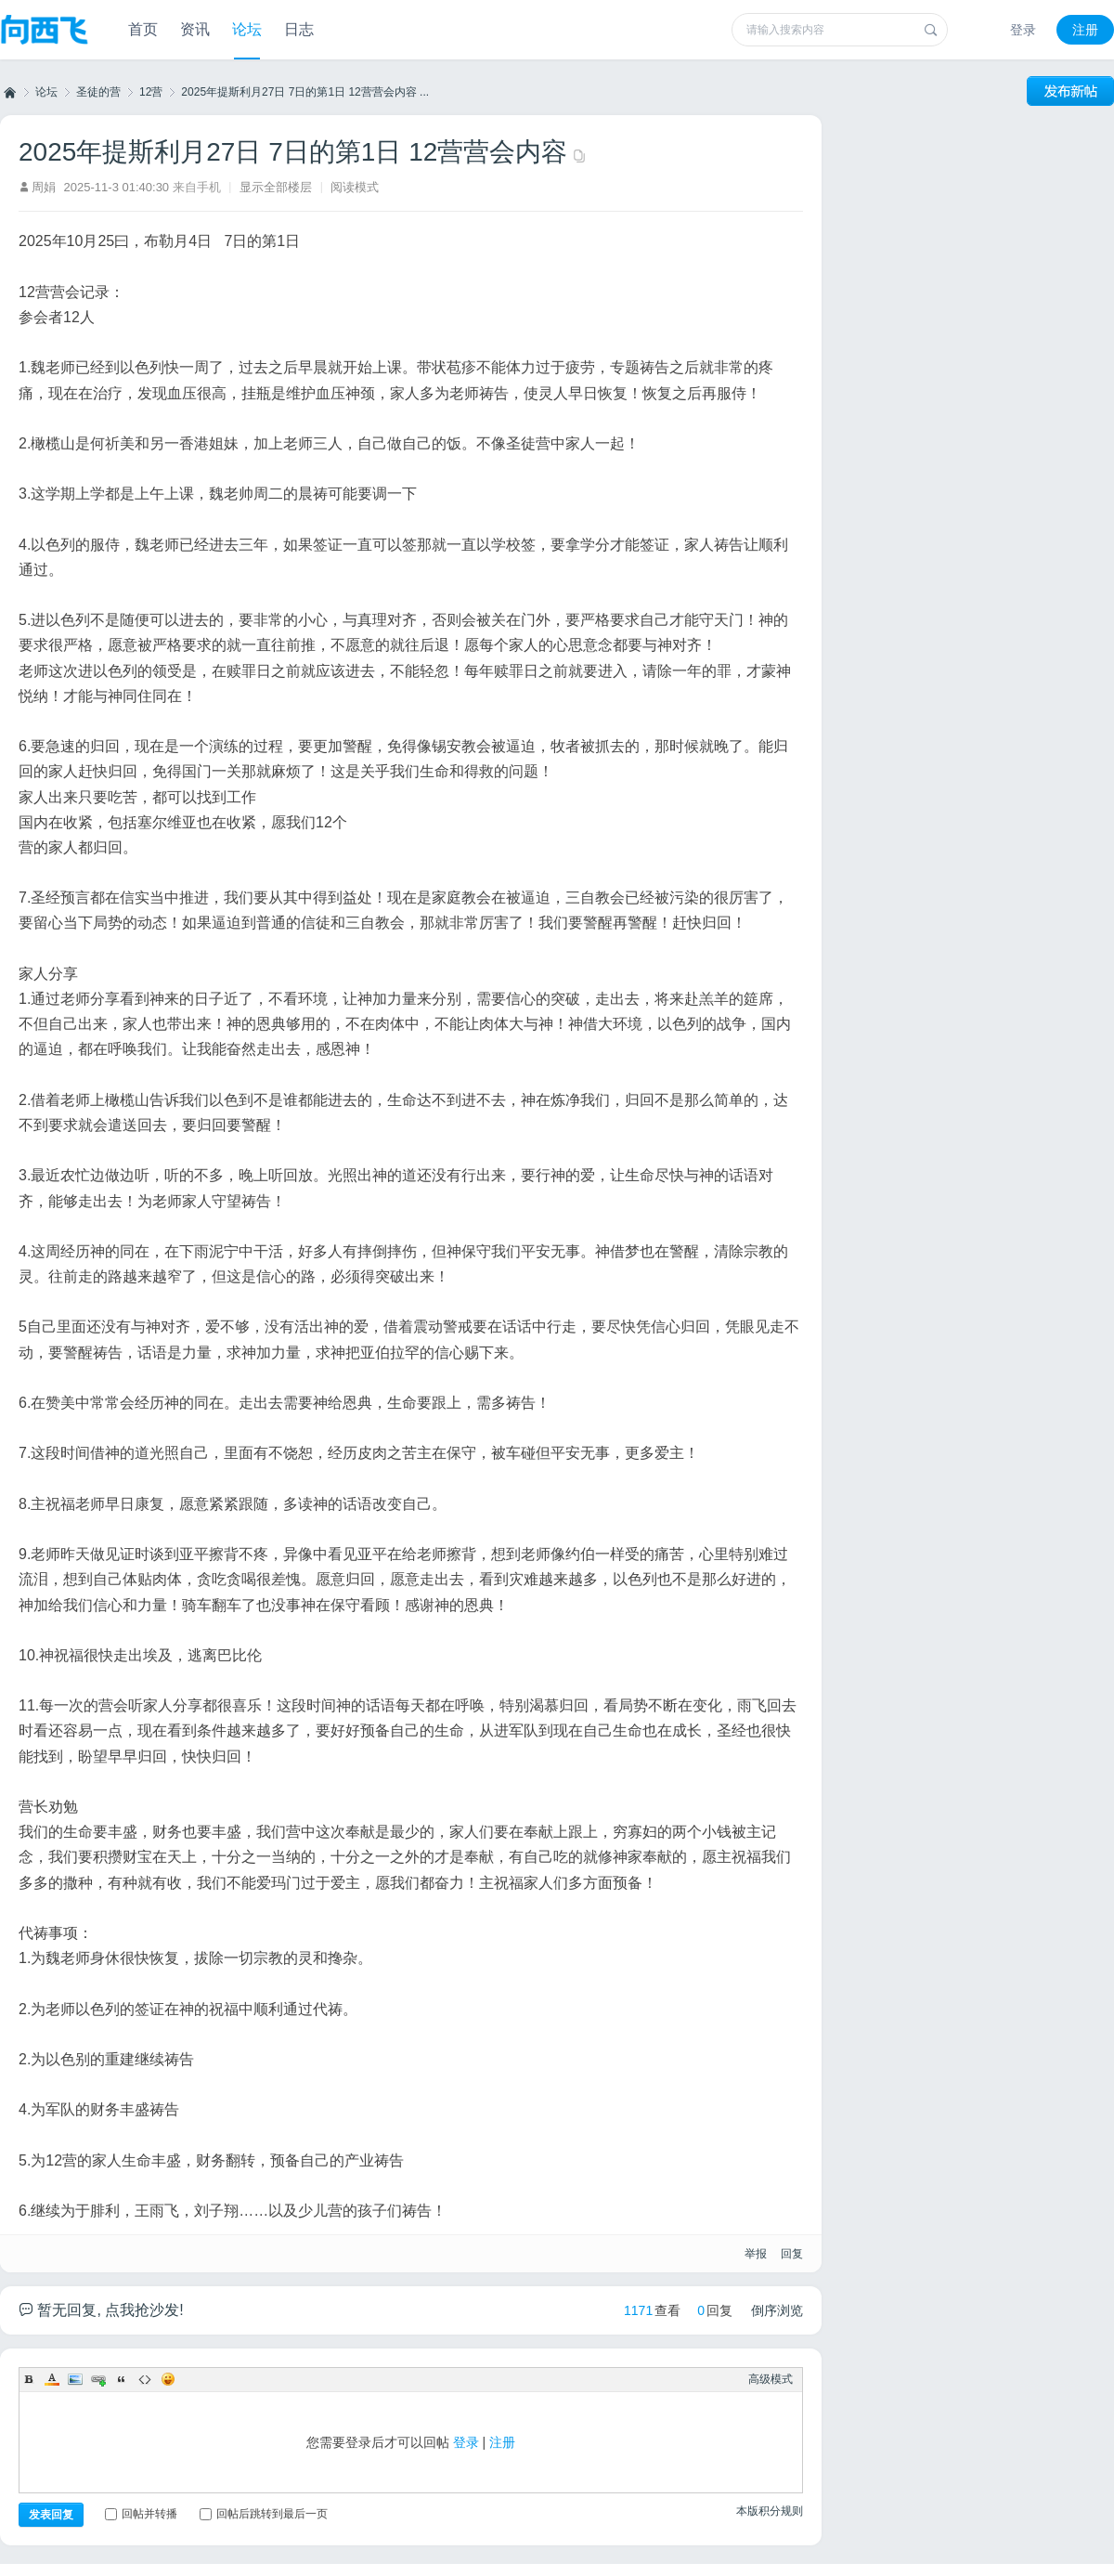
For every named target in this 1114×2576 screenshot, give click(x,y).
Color (52, 2379)
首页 (143, 29)
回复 (792, 2253)
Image (75, 2379)
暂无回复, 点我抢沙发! (101, 2310)
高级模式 (770, 2379)
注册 (1085, 29)
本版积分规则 (769, 2510)
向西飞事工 (8, 92)
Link (98, 2379)
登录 (1023, 29)
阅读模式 (354, 187)
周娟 (44, 187)
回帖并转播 (141, 2513)
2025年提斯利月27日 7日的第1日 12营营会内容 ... (305, 91)
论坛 (247, 29)
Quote (121, 2379)
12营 (150, 91)
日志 (299, 29)
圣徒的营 (98, 91)
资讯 (195, 29)
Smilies (168, 2379)
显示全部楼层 (276, 187)
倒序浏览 (777, 2310)
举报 (756, 2253)
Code (145, 2379)
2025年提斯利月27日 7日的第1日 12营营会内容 (293, 151)
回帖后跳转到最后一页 (264, 2513)
